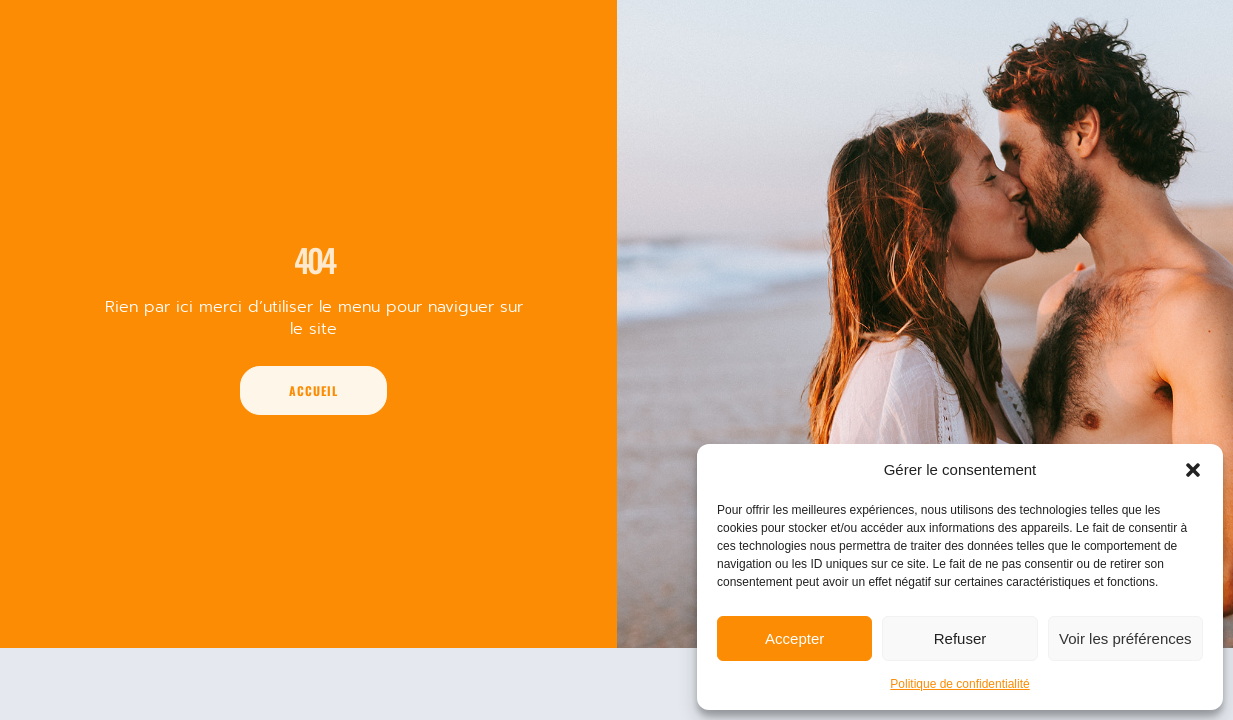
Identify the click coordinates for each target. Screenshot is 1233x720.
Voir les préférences (1125, 638)
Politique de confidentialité (959, 684)
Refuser (960, 638)
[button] (1193, 470)
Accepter (794, 638)
